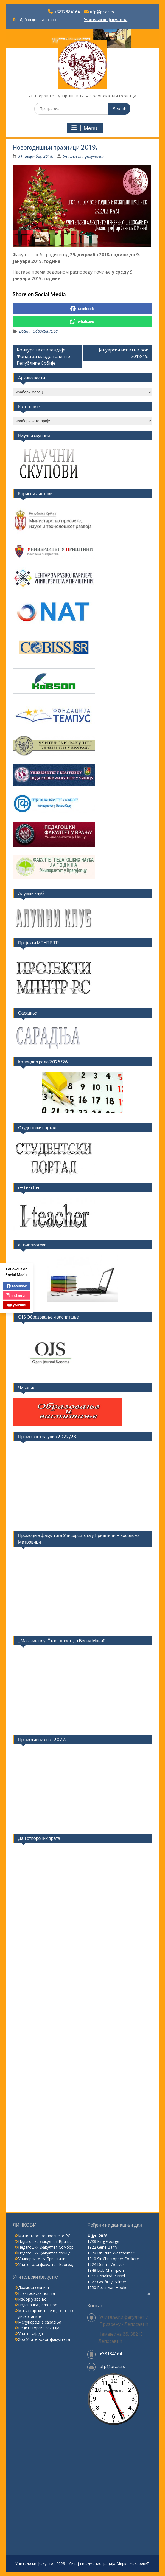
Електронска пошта (36, 2293)
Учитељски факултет (83, 156)
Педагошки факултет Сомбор (46, 2247)
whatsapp (82, 321)
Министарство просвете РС (44, 2235)
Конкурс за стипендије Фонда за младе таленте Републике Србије (43, 356)
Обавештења (45, 331)
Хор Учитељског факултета (44, 2339)
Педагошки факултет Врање (45, 2241)
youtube (16, 1304)
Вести (24, 331)
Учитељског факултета (105, 19)
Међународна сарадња (39, 2322)
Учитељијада (30, 2333)
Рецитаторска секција (38, 2327)
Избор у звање (32, 2299)
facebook (82, 308)
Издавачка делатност (38, 2304)
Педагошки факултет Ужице (44, 2253)
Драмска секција (33, 2287)
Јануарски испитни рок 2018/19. (123, 353)
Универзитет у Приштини (41, 2258)
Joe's (150, 2293)
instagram (16, 1295)
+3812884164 (67, 11)
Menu (84, 128)
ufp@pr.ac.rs (102, 11)
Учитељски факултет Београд (46, 2264)
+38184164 (110, 2354)
